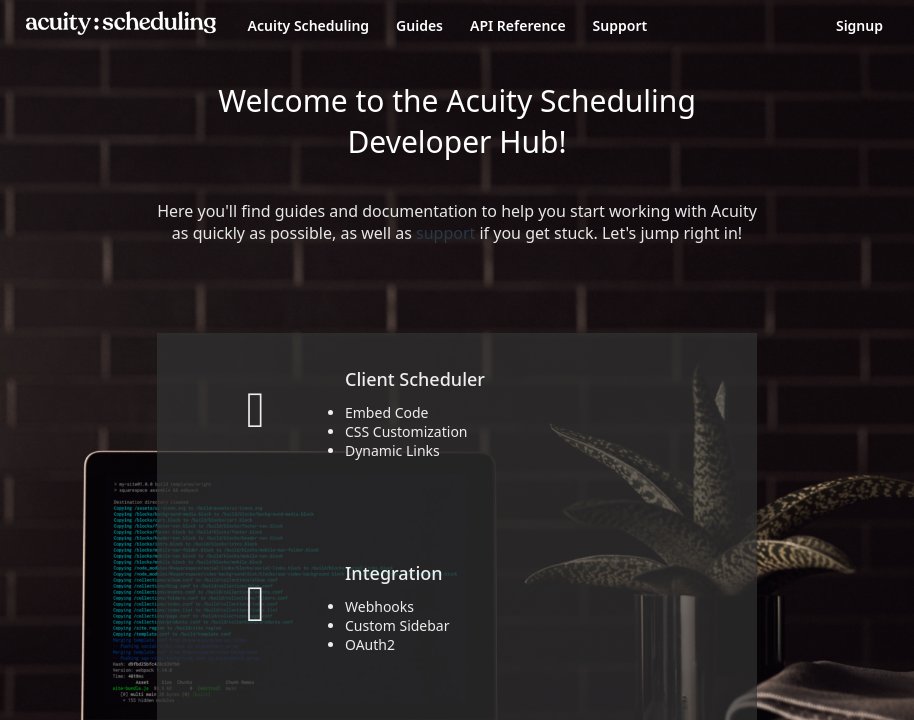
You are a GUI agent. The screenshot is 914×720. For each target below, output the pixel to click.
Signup (859, 25)
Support (620, 25)
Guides (419, 25)
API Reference (518, 25)
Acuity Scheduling (309, 25)
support (445, 233)
